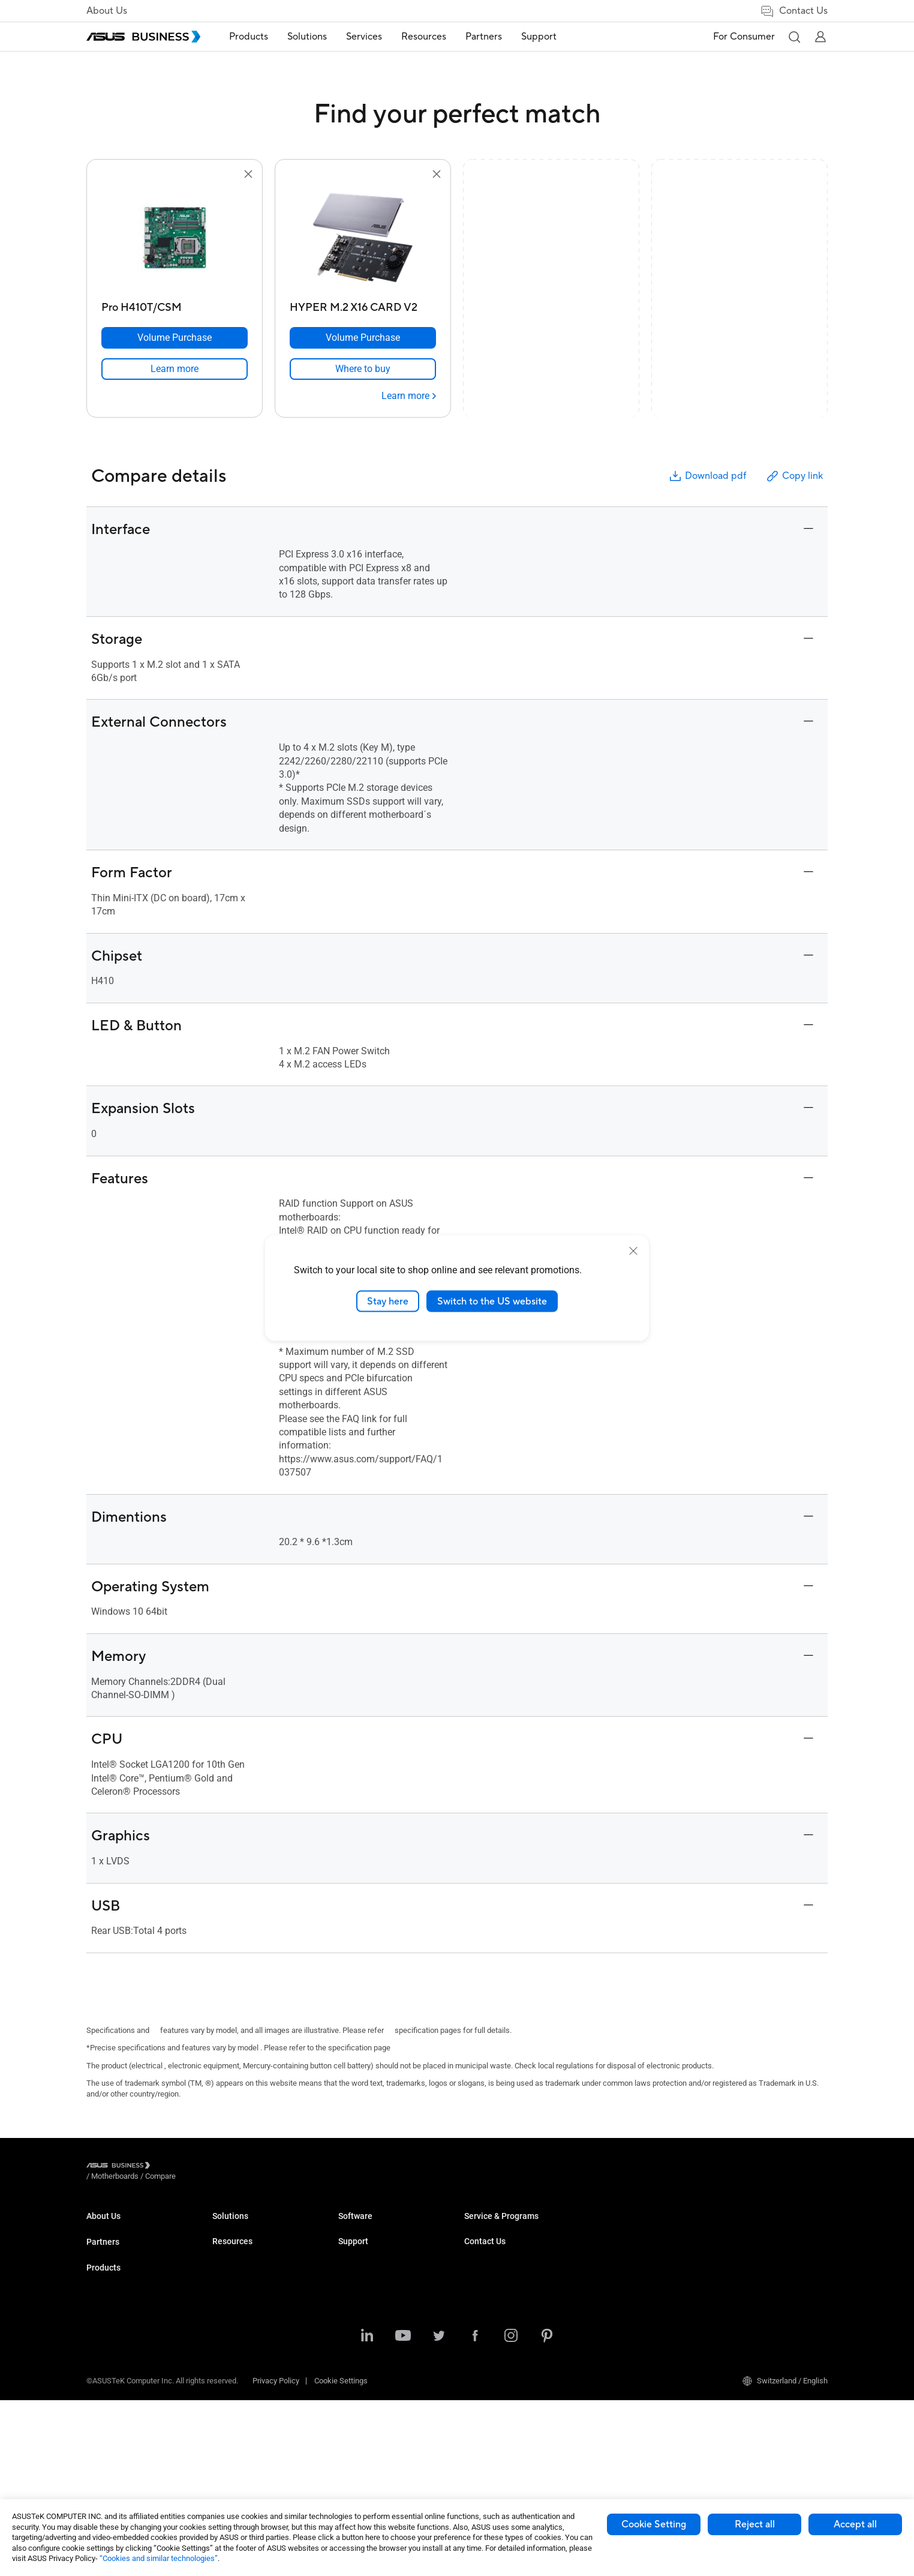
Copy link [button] (794, 476)
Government (359, 2399)
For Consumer (744, 37)
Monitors (227, 2281)
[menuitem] (248, 37)
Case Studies (486, 2245)
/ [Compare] (225, 2167)
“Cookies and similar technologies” (159, 2558)
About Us (106, 11)
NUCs (221, 2263)
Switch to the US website (492, 1301)
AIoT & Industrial (240, 2371)
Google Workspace (370, 2435)
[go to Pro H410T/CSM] (174, 238)
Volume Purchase (746, 2227)
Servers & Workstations (252, 2317)
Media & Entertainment (376, 2363)
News (474, 2281)
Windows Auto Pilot (497, 2380)
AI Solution (356, 2417)
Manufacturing (363, 2317)
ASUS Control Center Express (513, 2362)
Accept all (855, 2524)
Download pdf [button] (707, 476)
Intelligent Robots (242, 2425)
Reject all (755, 2524)
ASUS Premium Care (624, 2272)
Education (355, 2263)
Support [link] (539, 37)
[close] (633, 1250)
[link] (174, 369)
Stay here (387, 1301)
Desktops (228, 2245)
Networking (231, 2389)
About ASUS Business (123, 2227)
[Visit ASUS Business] (120, 2167)
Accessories (233, 2443)
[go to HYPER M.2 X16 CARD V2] (363, 238)
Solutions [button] (307, 37)
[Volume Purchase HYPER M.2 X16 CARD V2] (363, 338)
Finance (351, 2381)
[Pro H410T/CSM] (174, 304)
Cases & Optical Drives (251, 2407)
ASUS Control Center (498, 2344)
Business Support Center (632, 2227)
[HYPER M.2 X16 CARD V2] (363, 304)
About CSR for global (121, 2245)
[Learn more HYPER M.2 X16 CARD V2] (408, 396)
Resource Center (492, 2227)
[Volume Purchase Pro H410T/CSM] (174, 338)
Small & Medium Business (382, 2227)
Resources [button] (423, 37)
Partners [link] (483, 37)
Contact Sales (739, 2245)
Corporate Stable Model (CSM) (641, 2290)
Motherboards (236, 2335)
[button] (794, 36)
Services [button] (364, 37)
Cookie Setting (653, 2524)
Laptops (226, 2227)
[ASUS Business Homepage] (143, 36)
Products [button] (248, 37)
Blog (471, 2263)
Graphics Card (236, 2353)
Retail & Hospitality (370, 2281)
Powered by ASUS (620, 2308)
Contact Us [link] (794, 11)
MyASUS (479, 2326)
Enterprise (355, 2245)
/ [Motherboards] (181, 2167)
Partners (102, 2271)
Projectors (229, 2299)
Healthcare (356, 2299)
